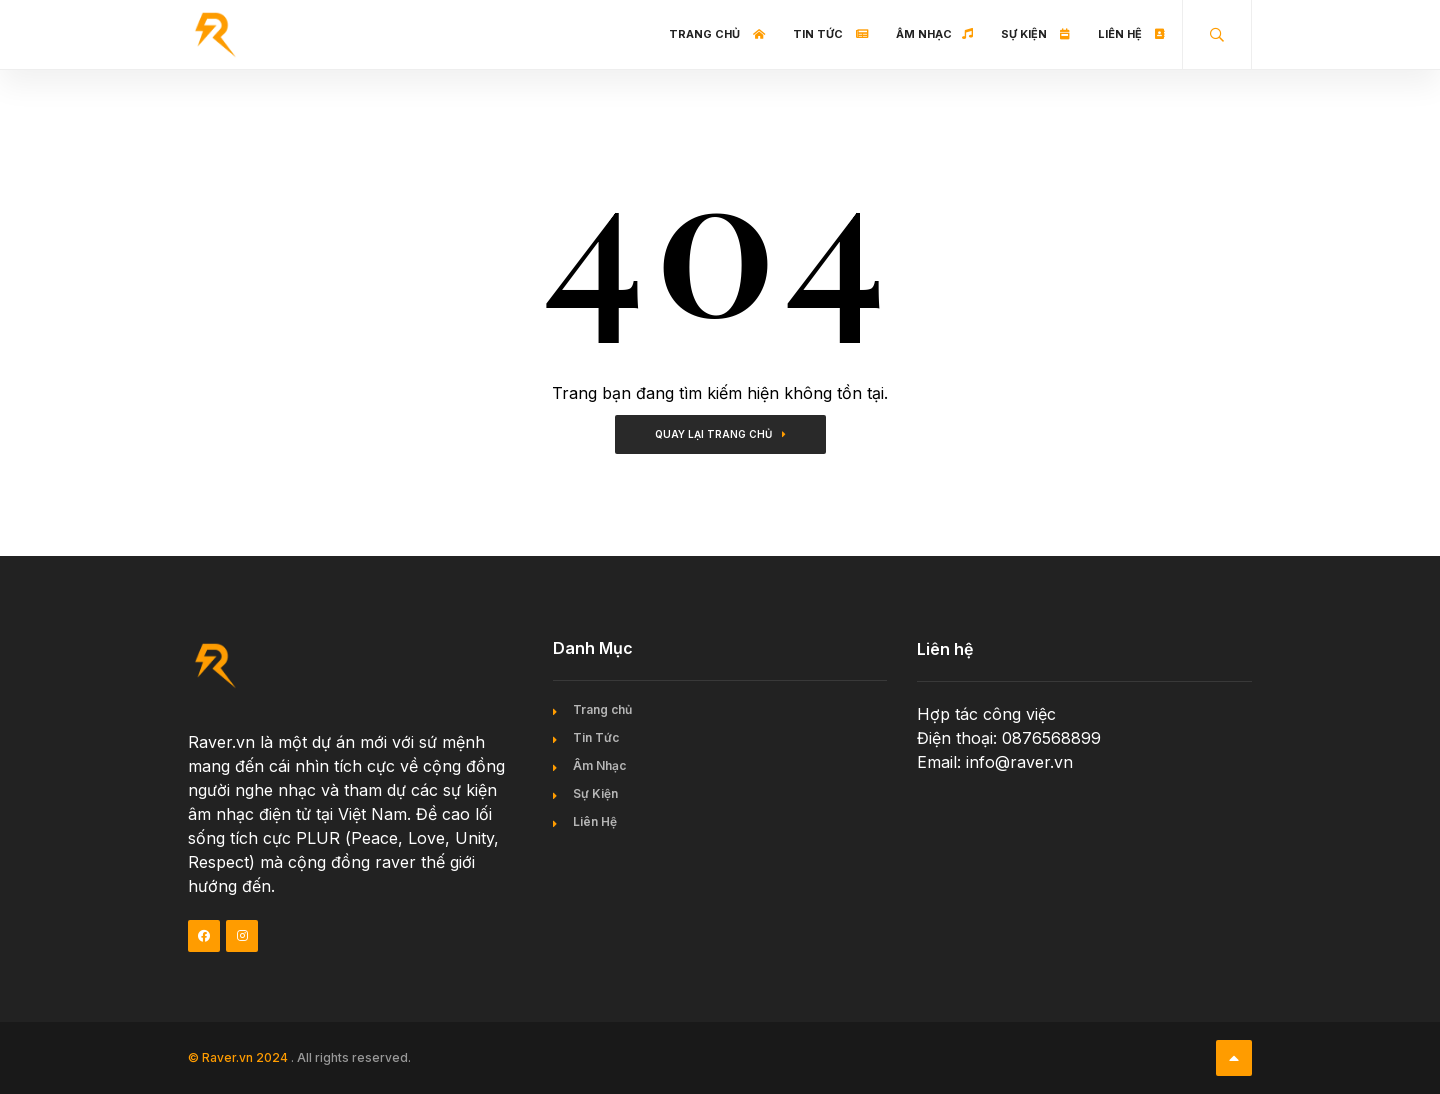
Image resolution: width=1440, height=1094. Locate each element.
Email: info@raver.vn (995, 762)
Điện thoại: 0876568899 (1009, 738)
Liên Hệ (1131, 34)
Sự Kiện (1035, 34)
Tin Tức (830, 34)
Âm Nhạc (934, 34)
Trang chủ (717, 34)
